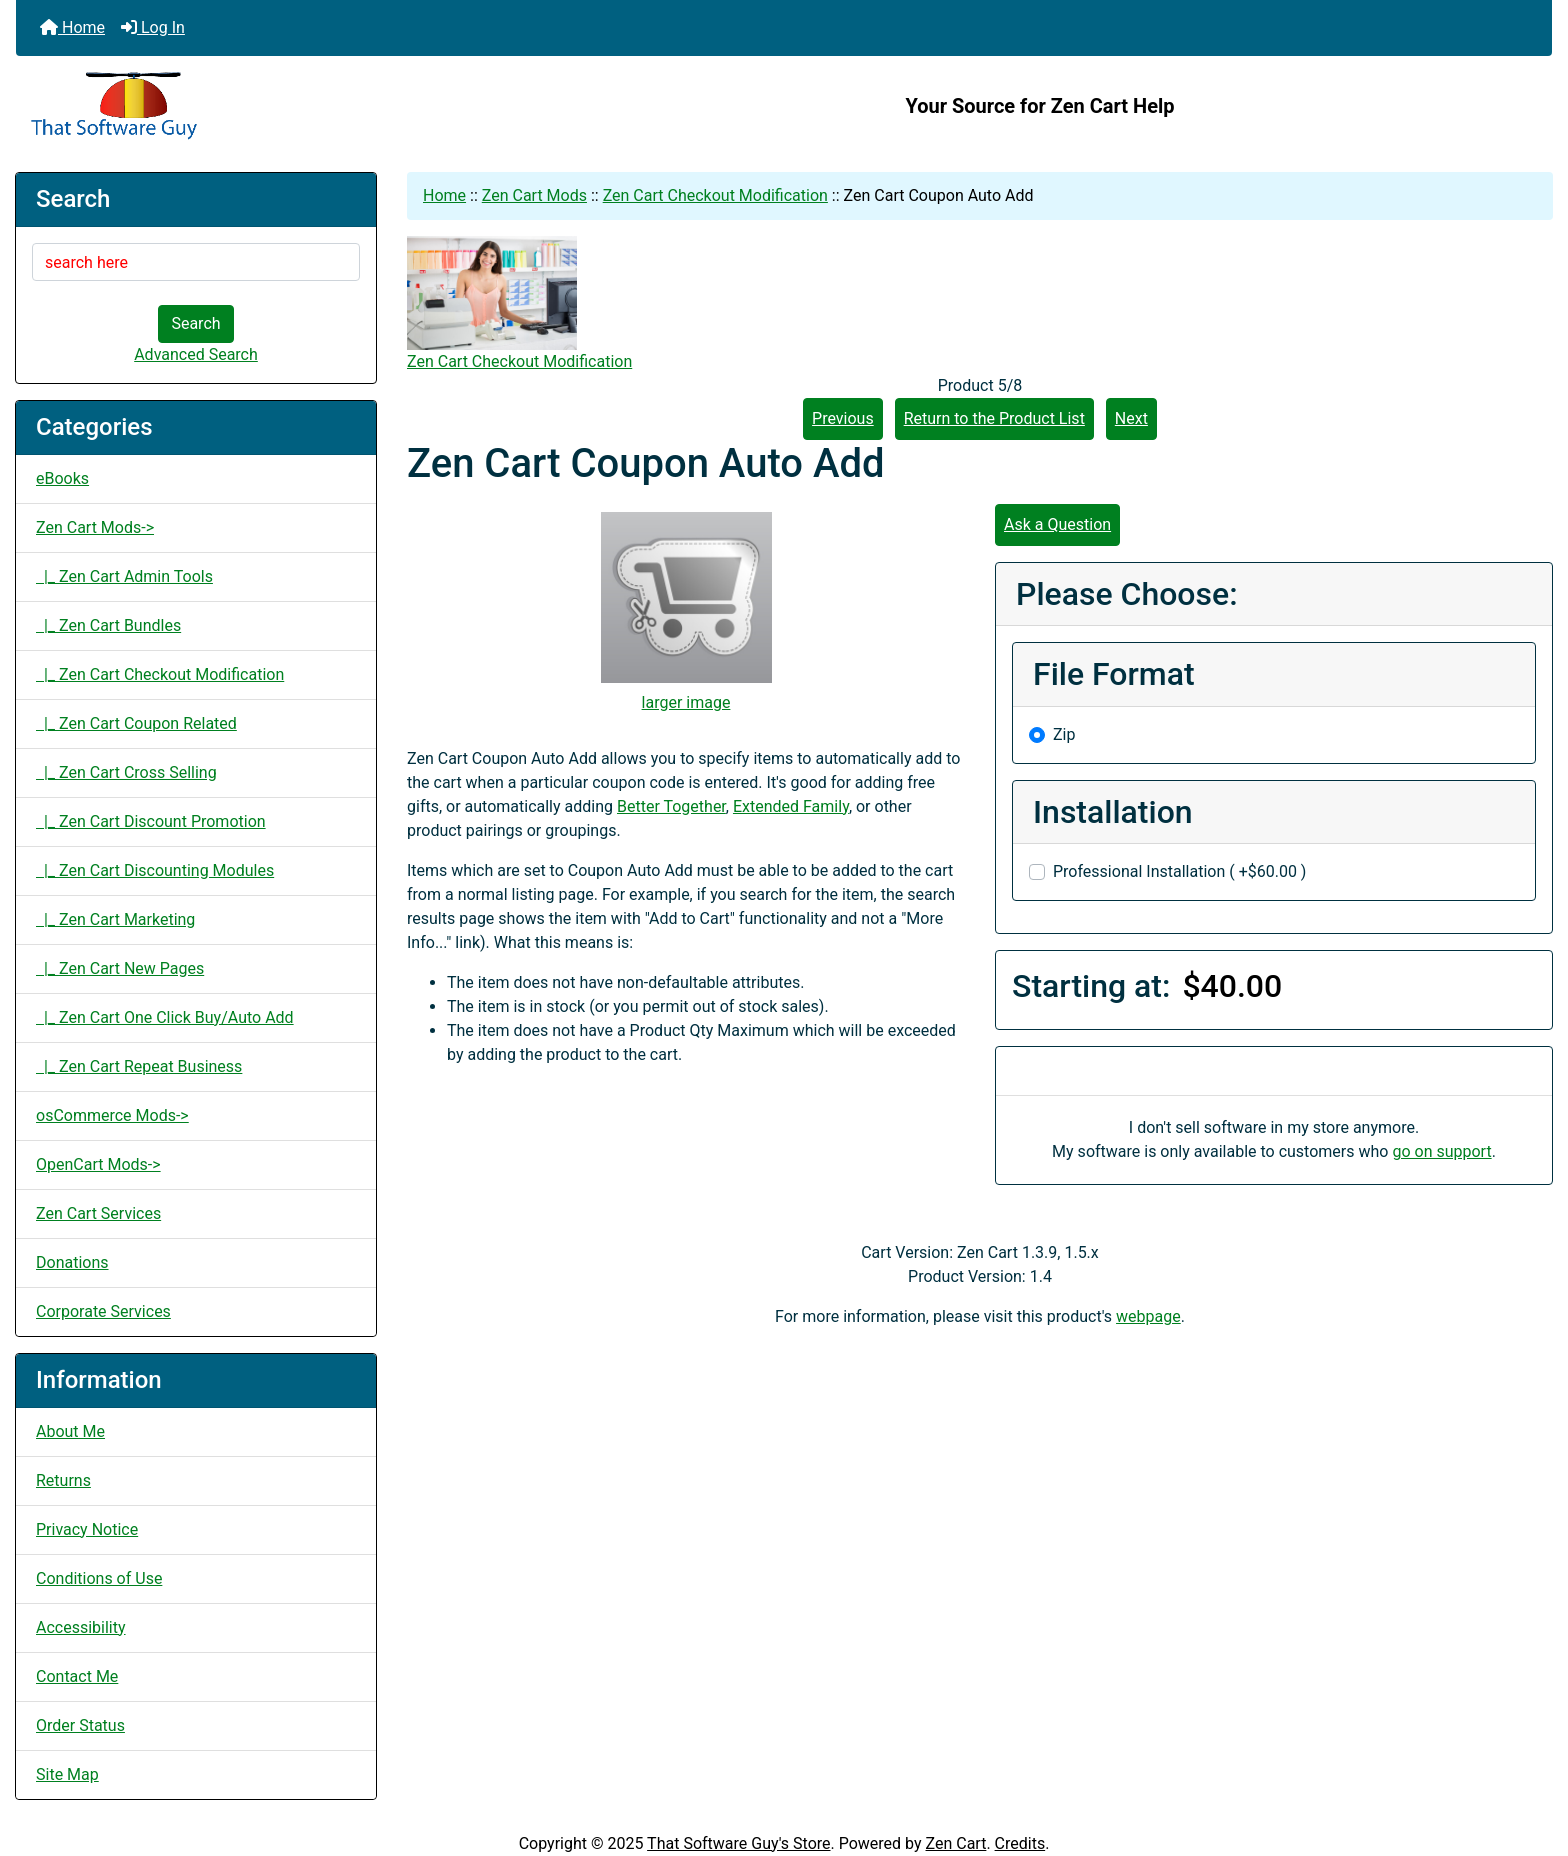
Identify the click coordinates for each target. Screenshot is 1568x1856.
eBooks (62, 478)
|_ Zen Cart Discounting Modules (155, 870)
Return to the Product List (994, 418)
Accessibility (81, 1627)
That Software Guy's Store (738, 1843)
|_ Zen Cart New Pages (120, 968)
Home (72, 27)
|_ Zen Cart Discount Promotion (151, 821)
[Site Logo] (272, 106)
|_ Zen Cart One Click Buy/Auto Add (165, 1017)
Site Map (67, 1774)
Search (195, 323)
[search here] (196, 262)
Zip (1064, 734)
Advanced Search (196, 354)
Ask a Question (1057, 524)
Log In (153, 27)
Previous (843, 418)
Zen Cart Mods (534, 195)
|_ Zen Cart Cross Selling (126, 772)
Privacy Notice (87, 1529)
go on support (1441, 1151)
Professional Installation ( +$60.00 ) (1179, 871)
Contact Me (77, 1676)
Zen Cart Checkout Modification (715, 195)
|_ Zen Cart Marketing (115, 919)
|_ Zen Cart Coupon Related (136, 723)
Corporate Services (103, 1311)
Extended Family (791, 806)
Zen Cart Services (98, 1213)
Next (1131, 418)
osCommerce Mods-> (112, 1115)
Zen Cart (956, 1843)
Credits (1020, 1843)
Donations (72, 1262)
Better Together (671, 806)
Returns (63, 1480)
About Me (70, 1431)
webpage (1148, 1316)
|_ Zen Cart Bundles (108, 625)
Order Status (80, 1725)
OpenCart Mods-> (98, 1164)
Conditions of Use (99, 1578)
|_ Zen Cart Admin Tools (124, 576)
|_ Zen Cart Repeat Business (139, 1066)
